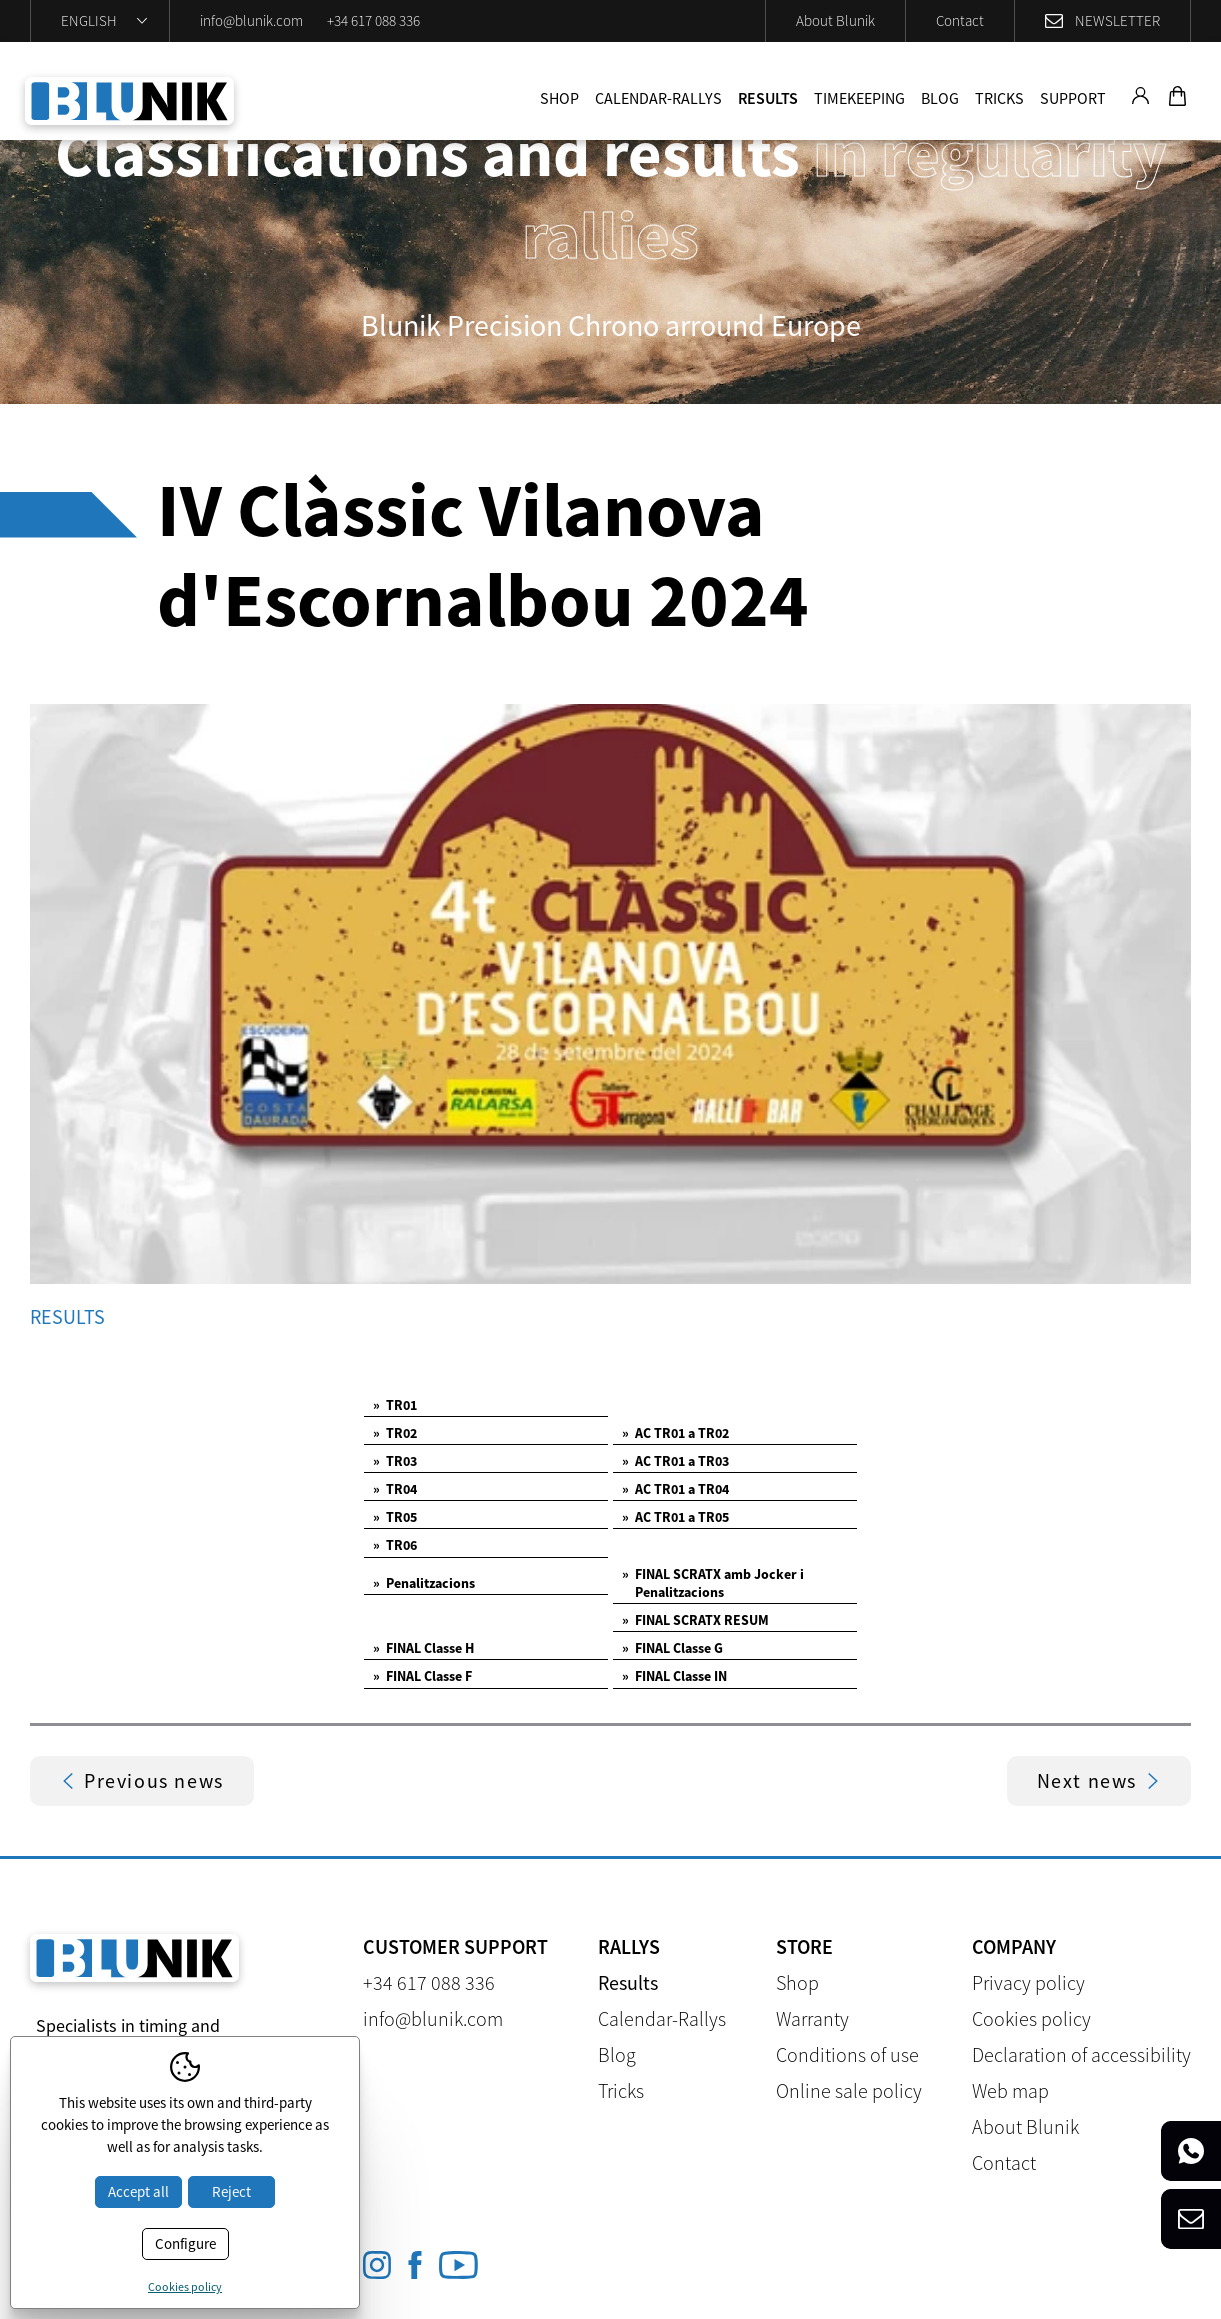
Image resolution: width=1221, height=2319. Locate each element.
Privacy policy (1028, 1982)
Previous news (142, 1780)
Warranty (812, 2018)
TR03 (395, 1461)
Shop (559, 98)
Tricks (999, 98)
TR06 (395, 1545)
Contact (960, 20)
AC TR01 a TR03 (675, 1461)
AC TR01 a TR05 (675, 1517)
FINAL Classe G (672, 1648)
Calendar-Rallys (658, 98)
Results (768, 98)
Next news (1099, 1780)
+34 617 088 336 (373, 20)
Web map (1010, 2090)
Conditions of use (847, 2054)
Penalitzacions (424, 1583)
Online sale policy (849, 2090)
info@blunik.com (251, 20)
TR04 (395, 1489)
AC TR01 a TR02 (675, 1433)
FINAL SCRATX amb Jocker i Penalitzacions (713, 1583)
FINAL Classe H (423, 1648)
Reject (231, 2191)
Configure (185, 2243)
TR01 (395, 1405)
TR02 (395, 1433)
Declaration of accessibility (1081, 2054)
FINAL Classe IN (674, 1676)
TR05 (395, 1517)
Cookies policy (1031, 2018)
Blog (940, 98)
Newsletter (1117, 20)
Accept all (138, 2191)
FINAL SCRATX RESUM (695, 1620)
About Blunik (835, 20)
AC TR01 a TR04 (675, 1489)
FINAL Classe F (422, 1676)
